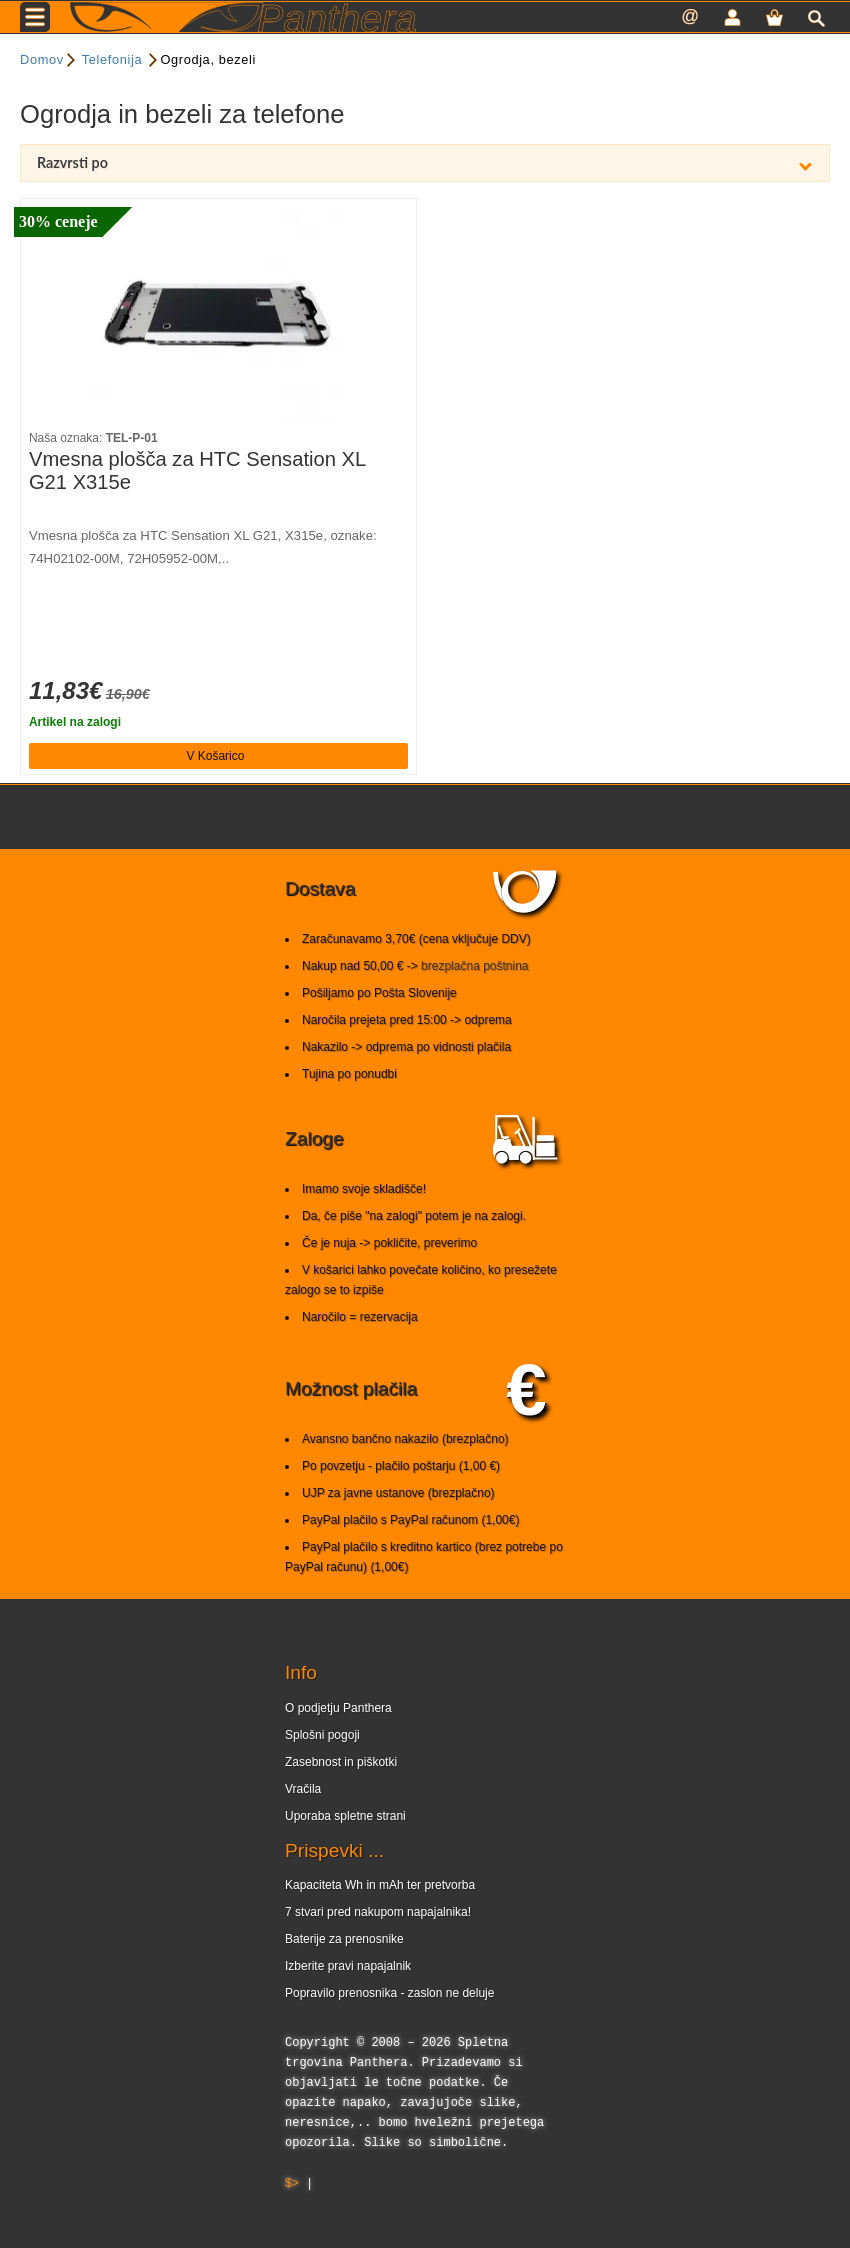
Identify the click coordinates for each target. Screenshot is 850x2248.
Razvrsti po (424, 162)
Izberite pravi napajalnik (348, 1966)
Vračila (303, 1789)
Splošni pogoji (322, 1735)
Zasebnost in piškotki (341, 1762)
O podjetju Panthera (338, 1708)
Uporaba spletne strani (345, 1816)
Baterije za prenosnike (344, 1939)
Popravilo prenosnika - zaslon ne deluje (389, 1993)
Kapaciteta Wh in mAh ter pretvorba (380, 1885)
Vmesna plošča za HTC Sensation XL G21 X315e (197, 471)
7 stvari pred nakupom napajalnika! (378, 1912)
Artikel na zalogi (75, 722)
